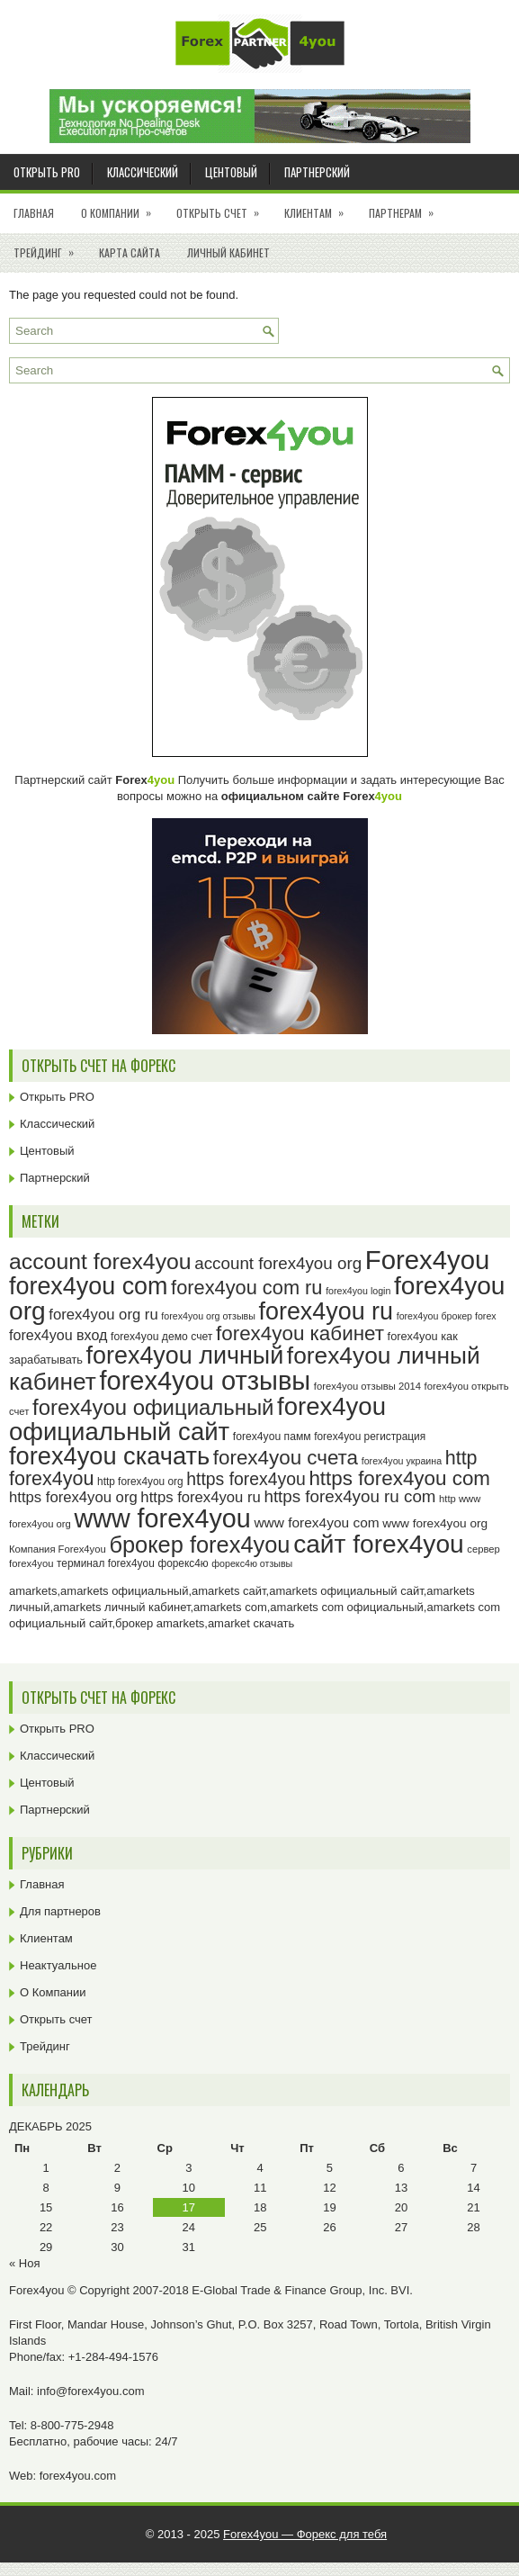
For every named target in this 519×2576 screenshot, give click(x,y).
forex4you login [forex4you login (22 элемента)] (358, 1290)
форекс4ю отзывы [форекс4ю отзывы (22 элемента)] (251, 1563)
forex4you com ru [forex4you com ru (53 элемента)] (246, 1287)
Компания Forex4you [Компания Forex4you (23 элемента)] (57, 1549)
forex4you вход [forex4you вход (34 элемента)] (58, 1335)
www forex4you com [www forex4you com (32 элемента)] (316, 1522)
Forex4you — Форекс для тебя (305, 2534)
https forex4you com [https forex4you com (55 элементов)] (399, 1478)
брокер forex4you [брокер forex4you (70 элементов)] (199, 1544)
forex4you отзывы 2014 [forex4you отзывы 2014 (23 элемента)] (367, 1386)
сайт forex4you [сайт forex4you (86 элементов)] (378, 1544)
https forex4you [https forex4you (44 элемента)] (245, 1479)
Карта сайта (129, 252)
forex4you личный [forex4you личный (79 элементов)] (185, 1355)
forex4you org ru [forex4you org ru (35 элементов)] (103, 1314)
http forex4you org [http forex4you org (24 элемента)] (140, 1481)
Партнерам (407, 207)
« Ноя (24, 2263)
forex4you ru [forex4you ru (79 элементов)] (325, 1311)
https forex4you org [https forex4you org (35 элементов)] (73, 1497)
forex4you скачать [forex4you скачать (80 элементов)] (109, 1456)
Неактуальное (58, 1965)
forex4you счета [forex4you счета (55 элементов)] (285, 1457)
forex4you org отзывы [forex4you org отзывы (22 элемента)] (208, 1316)
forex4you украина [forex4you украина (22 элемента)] (402, 1460)
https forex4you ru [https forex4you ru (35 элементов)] (200, 1497)
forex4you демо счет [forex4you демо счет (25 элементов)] (161, 1336)
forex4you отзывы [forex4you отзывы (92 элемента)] (204, 1380)
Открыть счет (223, 207)
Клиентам (319, 207)
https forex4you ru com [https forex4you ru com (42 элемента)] (349, 1496)
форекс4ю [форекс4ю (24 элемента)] (182, 1563)
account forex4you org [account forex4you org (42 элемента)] (278, 1263)
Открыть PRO (46, 172)
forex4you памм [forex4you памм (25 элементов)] (272, 1436)
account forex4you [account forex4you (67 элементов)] (100, 1261)
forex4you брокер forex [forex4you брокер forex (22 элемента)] (447, 1316)
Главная (33, 213)
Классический (142, 172)
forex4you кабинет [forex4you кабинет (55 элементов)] (300, 1333)
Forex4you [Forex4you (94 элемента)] (427, 1259)
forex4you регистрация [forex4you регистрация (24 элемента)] (369, 1436)
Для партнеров (60, 1911)
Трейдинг (49, 246)
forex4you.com (78, 2475)
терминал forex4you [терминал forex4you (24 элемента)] (106, 1563)
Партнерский (317, 172)
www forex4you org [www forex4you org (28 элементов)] (435, 1523)
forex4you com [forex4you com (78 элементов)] (88, 1286)
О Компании (122, 207)
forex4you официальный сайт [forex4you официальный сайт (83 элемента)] (197, 1419)
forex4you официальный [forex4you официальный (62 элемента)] (152, 1407)
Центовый (231, 172)
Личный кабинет (228, 252)
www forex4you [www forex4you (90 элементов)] (162, 1518)
